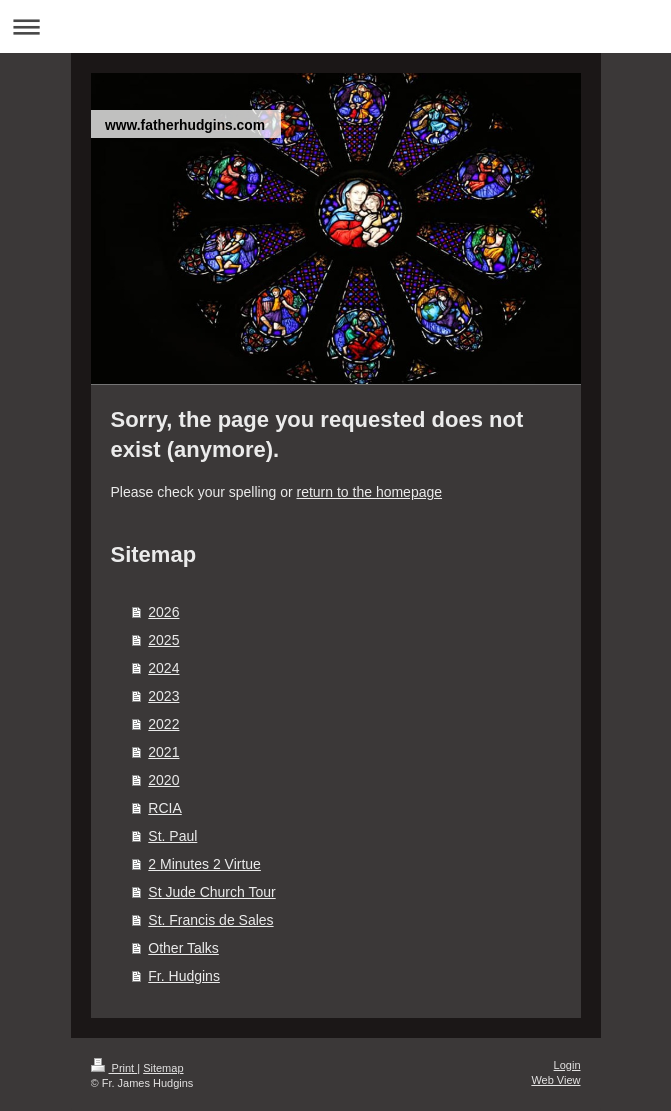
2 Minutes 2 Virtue (204, 864)
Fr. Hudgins (184, 976)
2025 (163, 640)
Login (567, 1065)
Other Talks (183, 948)
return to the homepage (370, 492)
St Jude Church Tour (211, 892)
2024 (163, 668)
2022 (163, 724)
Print (114, 1068)
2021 (163, 752)
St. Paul (172, 836)
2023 (163, 696)
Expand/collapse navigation (335, 26)
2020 (163, 780)
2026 (163, 612)
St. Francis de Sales (210, 920)
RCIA (164, 808)
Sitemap (163, 1068)
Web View (555, 1080)
